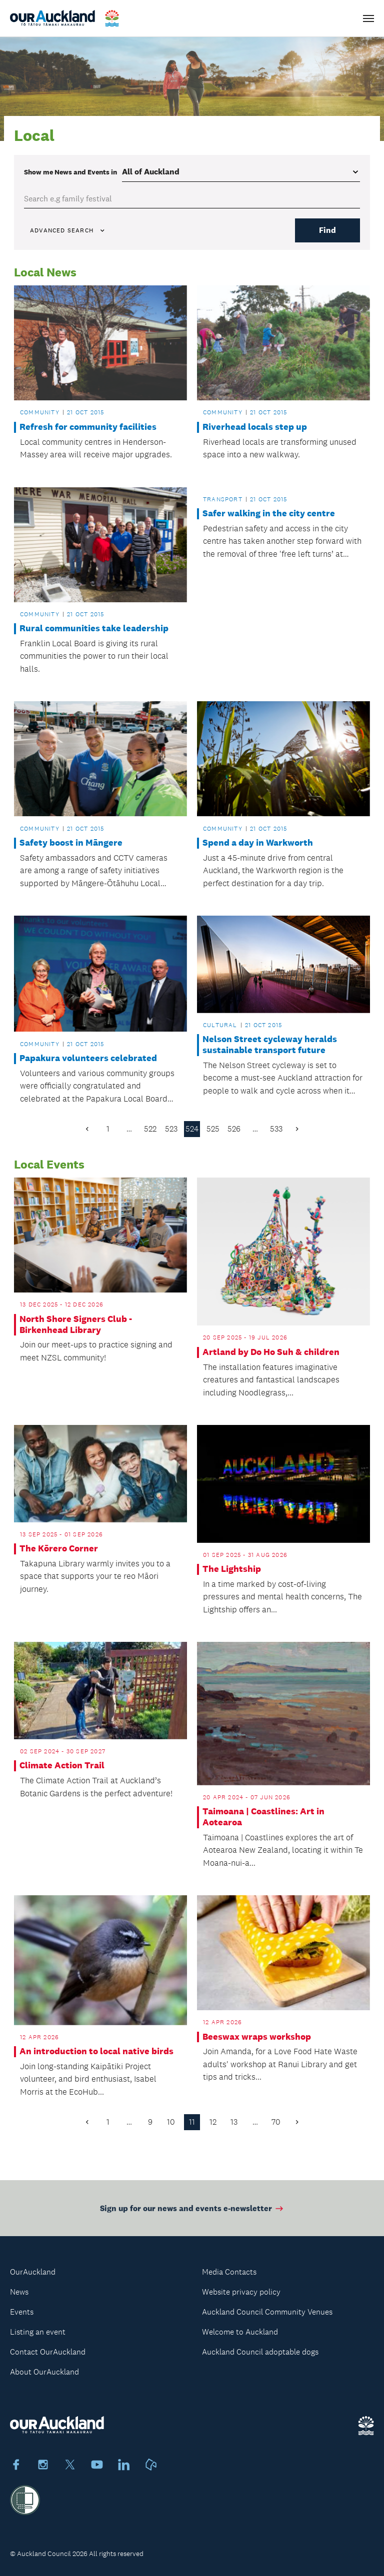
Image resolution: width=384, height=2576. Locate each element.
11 (192, 2122)
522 (150, 1129)
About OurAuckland (44, 2372)
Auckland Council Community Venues (267, 2312)
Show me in (70, 171)
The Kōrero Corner (59, 1548)
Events (22, 2312)
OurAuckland (33, 2272)
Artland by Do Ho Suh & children (271, 1352)
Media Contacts (229, 2272)
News (19, 2292)
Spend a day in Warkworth (257, 843)
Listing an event (38, 2332)
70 (276, 2122)
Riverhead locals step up (254, 427)
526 (234, 1129)
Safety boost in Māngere (71, 843)
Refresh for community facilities (88, 427)
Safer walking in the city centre (268, 513)
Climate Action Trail (62, 1765)
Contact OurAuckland (48, 2352)
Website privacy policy (241, 2292)
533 (276, 1129)
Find (327, 230)
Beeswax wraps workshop (256, 2037)
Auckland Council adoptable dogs (260, 2352)
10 (171, 2122)
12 (213, 2122)
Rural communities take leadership (94, 628)
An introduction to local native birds (97, 2051)
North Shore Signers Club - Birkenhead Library (76, 1324)
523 (171, 1129)
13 (234, 2122)
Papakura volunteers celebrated (88, 1058)
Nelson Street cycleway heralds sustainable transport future (269, 1045)
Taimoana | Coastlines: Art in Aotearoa (263, 1817)
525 (213, 1129)
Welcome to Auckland (240, 2332)
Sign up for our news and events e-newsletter (192, 2214)
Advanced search (68, 230)
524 (192, 1129)
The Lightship (231, 1569)
